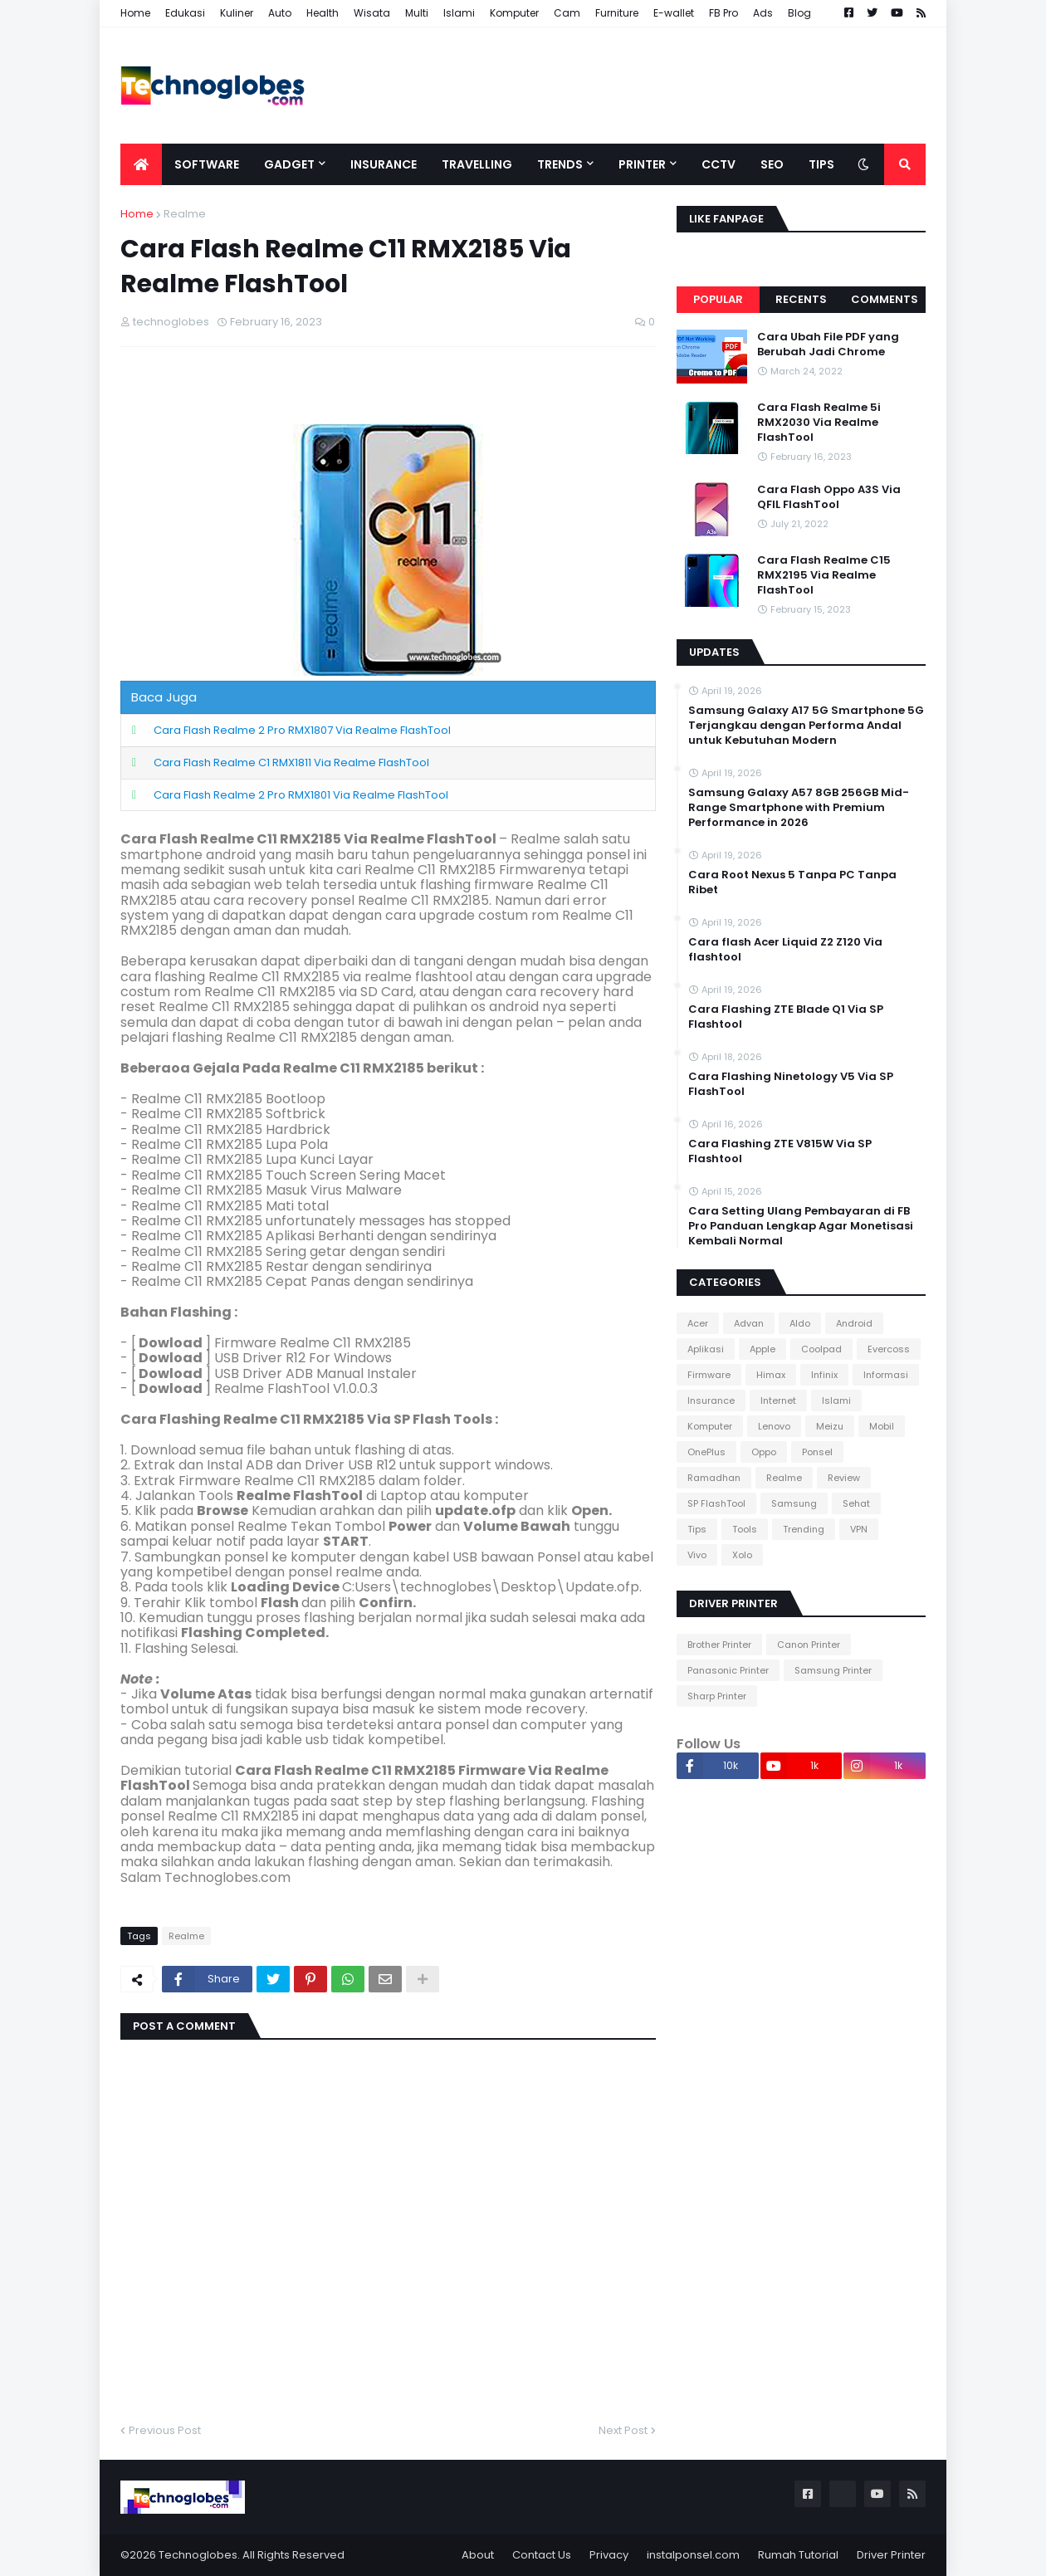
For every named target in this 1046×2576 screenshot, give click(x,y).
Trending (803, 1529)
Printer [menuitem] (642, 164)
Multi (416, 13)
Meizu (829, 1426)
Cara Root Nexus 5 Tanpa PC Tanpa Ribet (792, 882)
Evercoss (889, 1349)
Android (854, 1323)
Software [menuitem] (206, 164)
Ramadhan (714, 1477)
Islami (459, 13)
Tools (744, 1529)
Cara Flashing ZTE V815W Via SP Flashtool (780, 1151)
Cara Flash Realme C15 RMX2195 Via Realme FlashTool (824, 575)
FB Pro (723, 13)
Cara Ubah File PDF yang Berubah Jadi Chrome (828, 344)
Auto (279, 13)
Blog (799, 13)
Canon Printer (808, 1644)
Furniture (616, 13)
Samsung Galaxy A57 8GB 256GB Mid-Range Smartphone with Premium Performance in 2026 (798, 807)
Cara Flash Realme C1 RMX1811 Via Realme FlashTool (291, 762)
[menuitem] (141, 164)
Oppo (763, 1452)
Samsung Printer (833, 1670)
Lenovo (774, 1426)
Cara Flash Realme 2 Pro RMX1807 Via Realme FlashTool (302, 730)
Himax (770, 1374)
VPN (859, 1529)
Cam (567, 13)
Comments (884, 299)
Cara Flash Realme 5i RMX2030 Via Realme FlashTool (819, 422)
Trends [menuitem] (560, 164)
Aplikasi (705, 1349)
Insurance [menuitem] (383, 164)
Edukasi (185, 13)
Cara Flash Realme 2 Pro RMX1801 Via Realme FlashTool (301, 795)
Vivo (696, 1555)
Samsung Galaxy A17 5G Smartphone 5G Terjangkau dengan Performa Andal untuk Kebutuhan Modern (806, 725)
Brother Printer (719, 1644)
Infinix (824, 1374)
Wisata (372, 13)
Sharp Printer (716, 1696)
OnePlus (706, 1452)
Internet (778, 1400)
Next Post (623, 2430)
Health (322, 13)
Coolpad (821, 1349)
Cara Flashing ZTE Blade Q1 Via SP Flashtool (785, 1017)
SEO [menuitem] (772, 164)
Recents (801, 299)
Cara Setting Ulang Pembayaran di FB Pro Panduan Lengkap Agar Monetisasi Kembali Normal (800, 1226)
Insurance (711, 1400)
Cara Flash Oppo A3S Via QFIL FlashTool (829, 497)
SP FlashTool (716, 1503)
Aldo (799, 1323)
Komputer (514, 13)
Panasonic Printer (728, 1670)
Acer (697, 1323)
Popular (718, 299)
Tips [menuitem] (821, 164)
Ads (763, 13)
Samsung (794, 1503)
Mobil (881, 1426)
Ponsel (817, 1452)
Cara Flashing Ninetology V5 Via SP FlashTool (790, 1084)
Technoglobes (198, 2555)
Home (135, 13)
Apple (762, 1349)
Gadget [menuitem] (289, 164)
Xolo (742, 1555)
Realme (185, 214)
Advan (749, 1323)
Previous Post (165, 2430)
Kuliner (236, 13)
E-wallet (673, 13)
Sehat (856, 1503)
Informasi (885, 1374)
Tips (696, 1529)
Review (844, 1477)
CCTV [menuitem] (718, 164)
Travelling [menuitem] (477, 164)
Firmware (709, 1374)
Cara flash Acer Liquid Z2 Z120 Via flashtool (785, 950)
